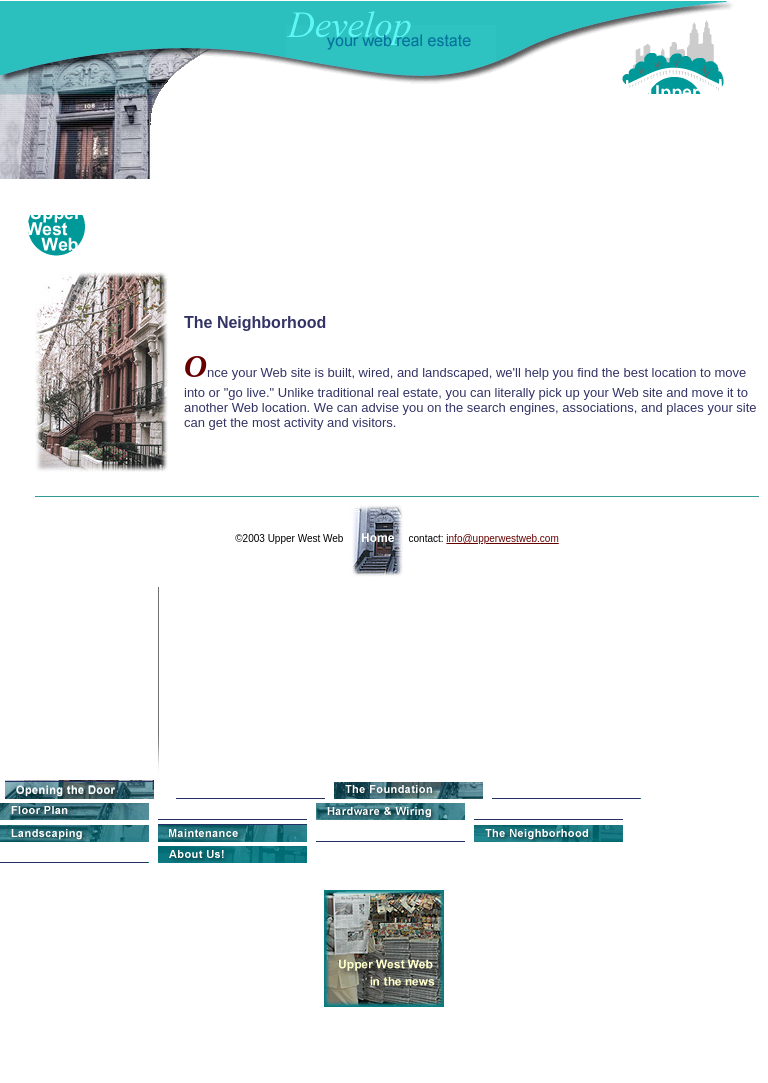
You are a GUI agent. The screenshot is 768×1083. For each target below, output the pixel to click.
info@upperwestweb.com (502, 538)
